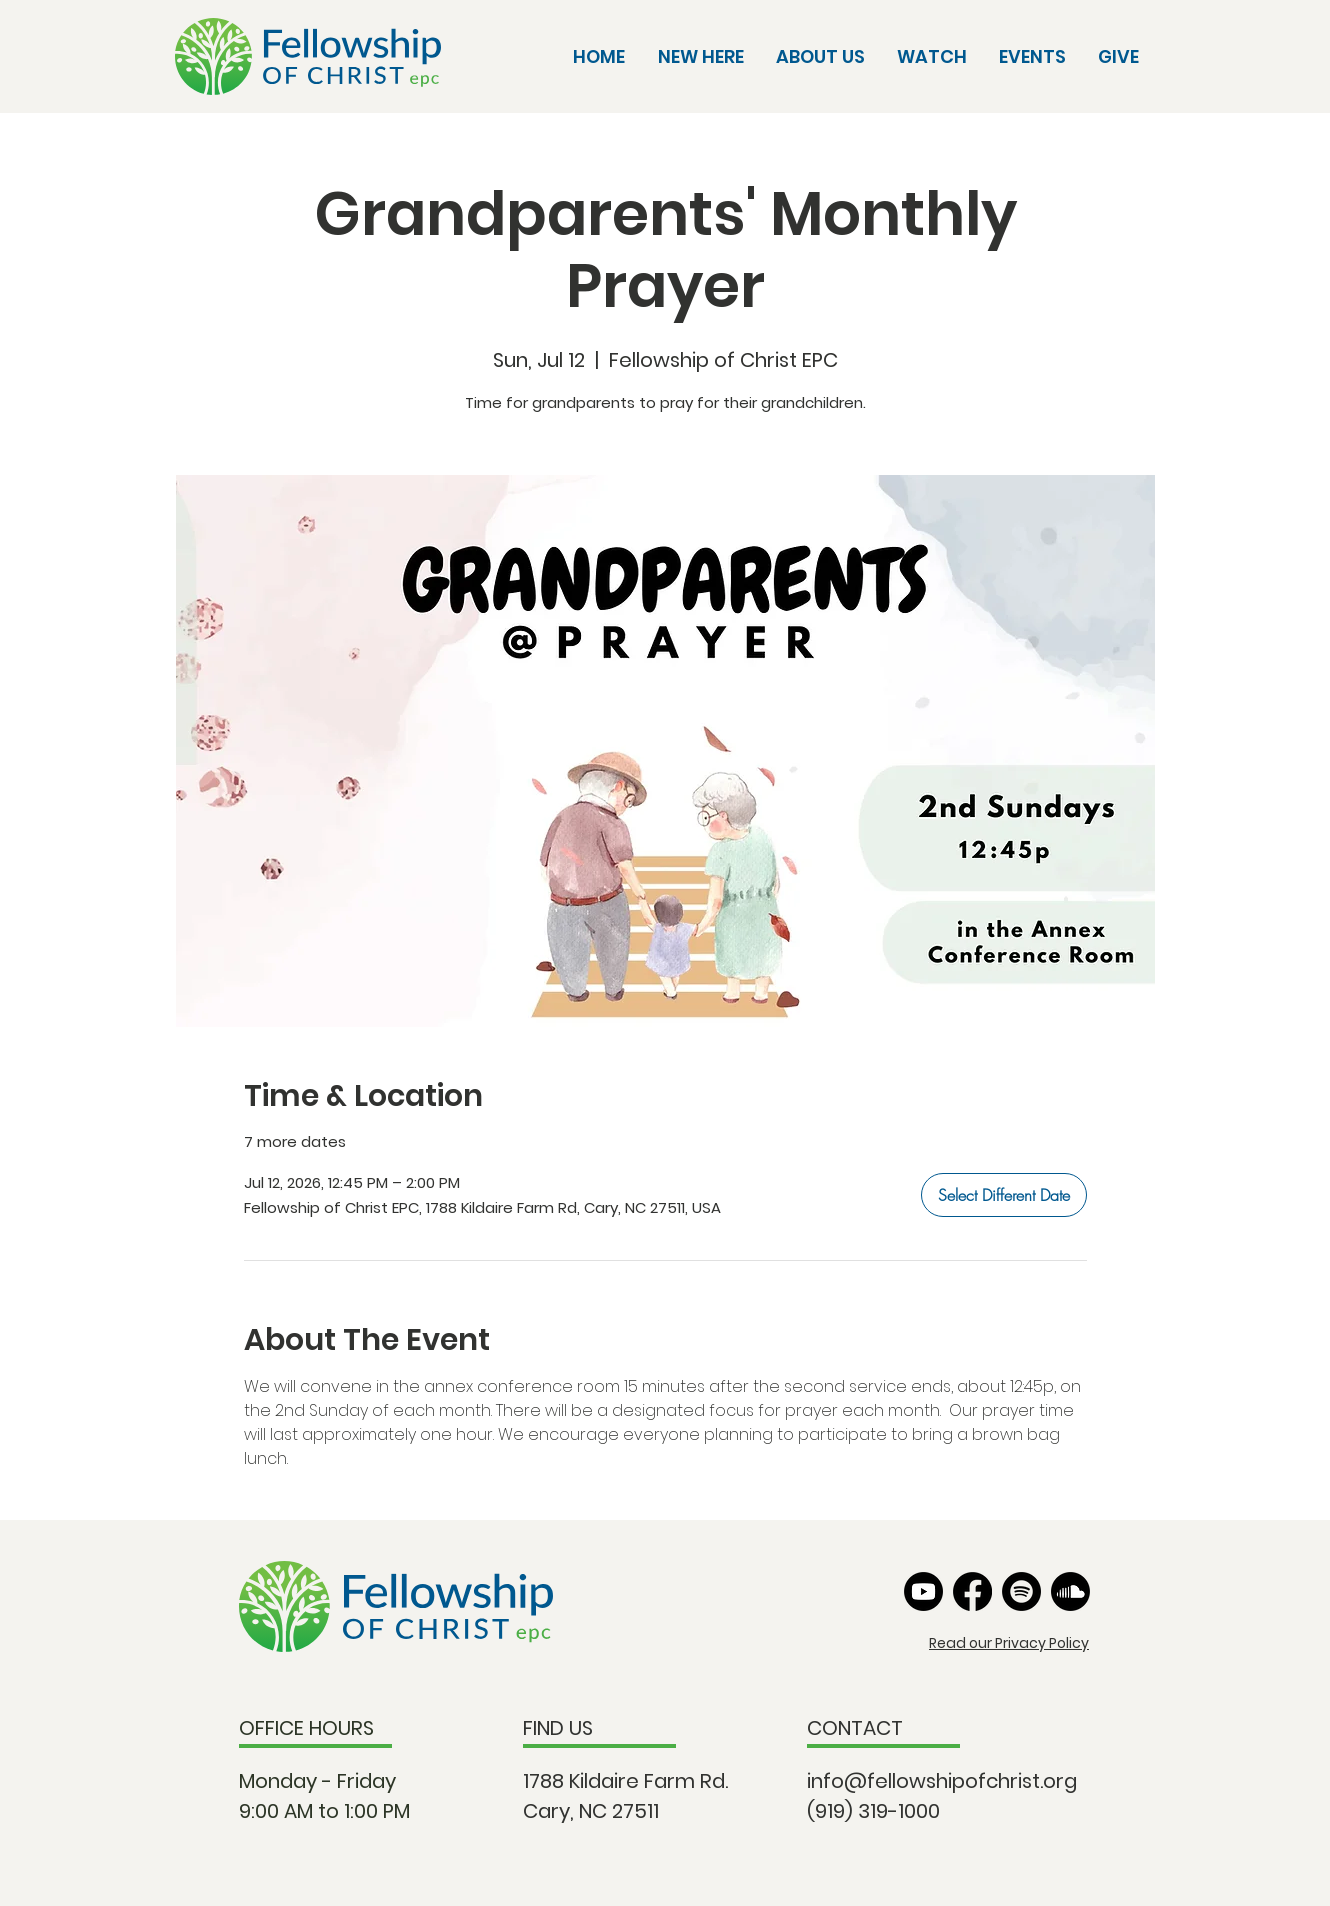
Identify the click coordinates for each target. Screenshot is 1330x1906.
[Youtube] (923, 1591)
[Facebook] (972, 1591)
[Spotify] (1021, 1591)
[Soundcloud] (1070, 1591)
